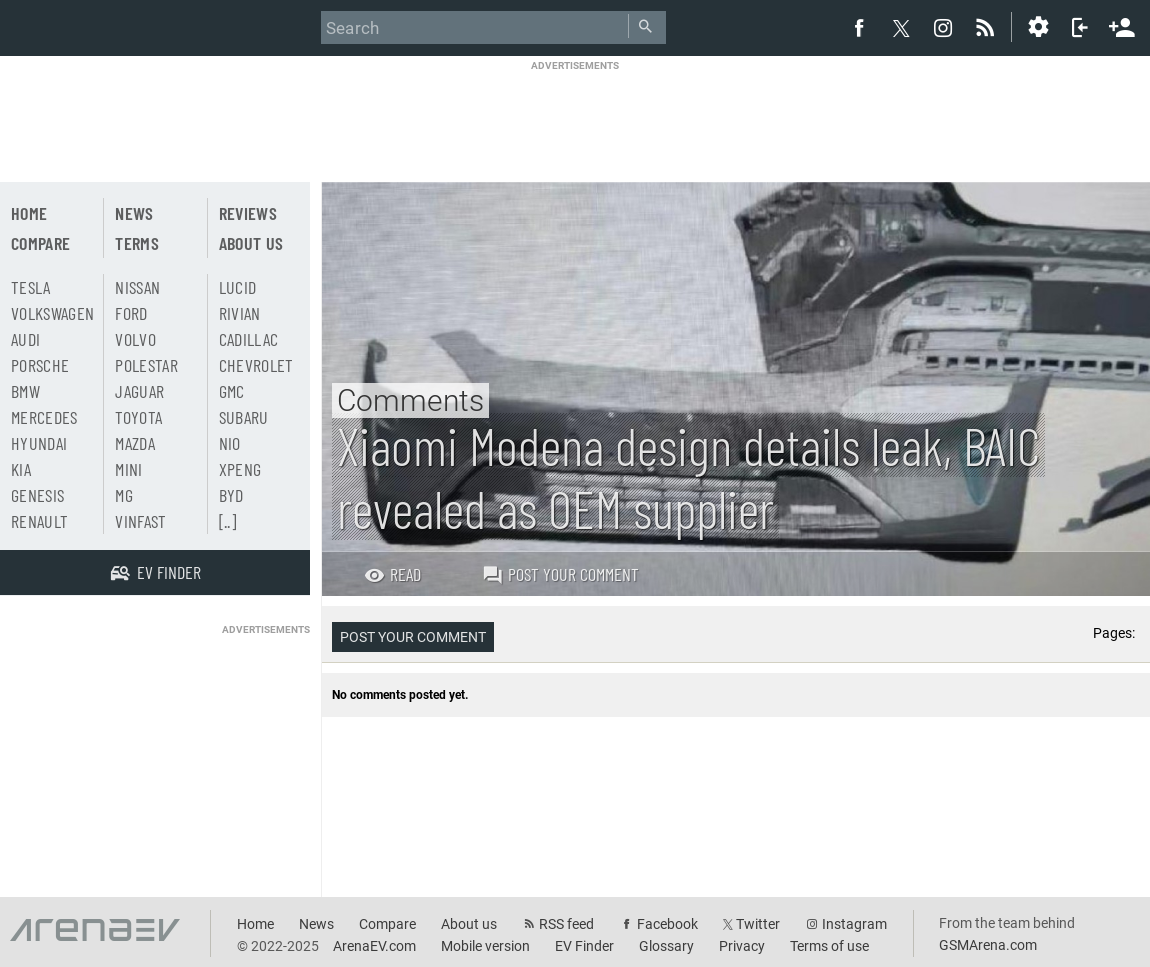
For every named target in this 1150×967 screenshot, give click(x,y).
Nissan (137, 287)
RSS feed (566, 924)
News (134, 213)
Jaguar (139, 391)
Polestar (146, 365)
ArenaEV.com (374, 946)
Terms (137, 243)
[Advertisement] (575, 117)
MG (124, 495)
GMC (232, 391)
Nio (230, 443)
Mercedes (44, 417)
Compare (40, 243)
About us (251, 243)
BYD (231, 495)
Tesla (31, 287)
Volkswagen (53, 313)
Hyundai (39, 443)
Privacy (742, 946)
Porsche (40, 365)
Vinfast (140, 521)
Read (392, 574)
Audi (25, 339)
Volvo (135, 339)
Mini (128, 469)
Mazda (135, 443)
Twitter (758, 924)
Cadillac (249, 339)
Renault (39, 521)
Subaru (244, 417)
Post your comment (560, 574)
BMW (25, 391)
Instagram (854, 924)
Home (29, 213)
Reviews (248, 213)
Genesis (37, 495)
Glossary (666, 946)
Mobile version (485, 946)
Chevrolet (256, 365)
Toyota (138, 417)
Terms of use (829, 946)
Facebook (667, 924)
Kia (21, 469)
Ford (131, 313)
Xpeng (240, 469)
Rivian (240, 313)
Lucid (238, 287)
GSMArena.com (988, 945)
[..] (227, 521)
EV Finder (584, 946)
